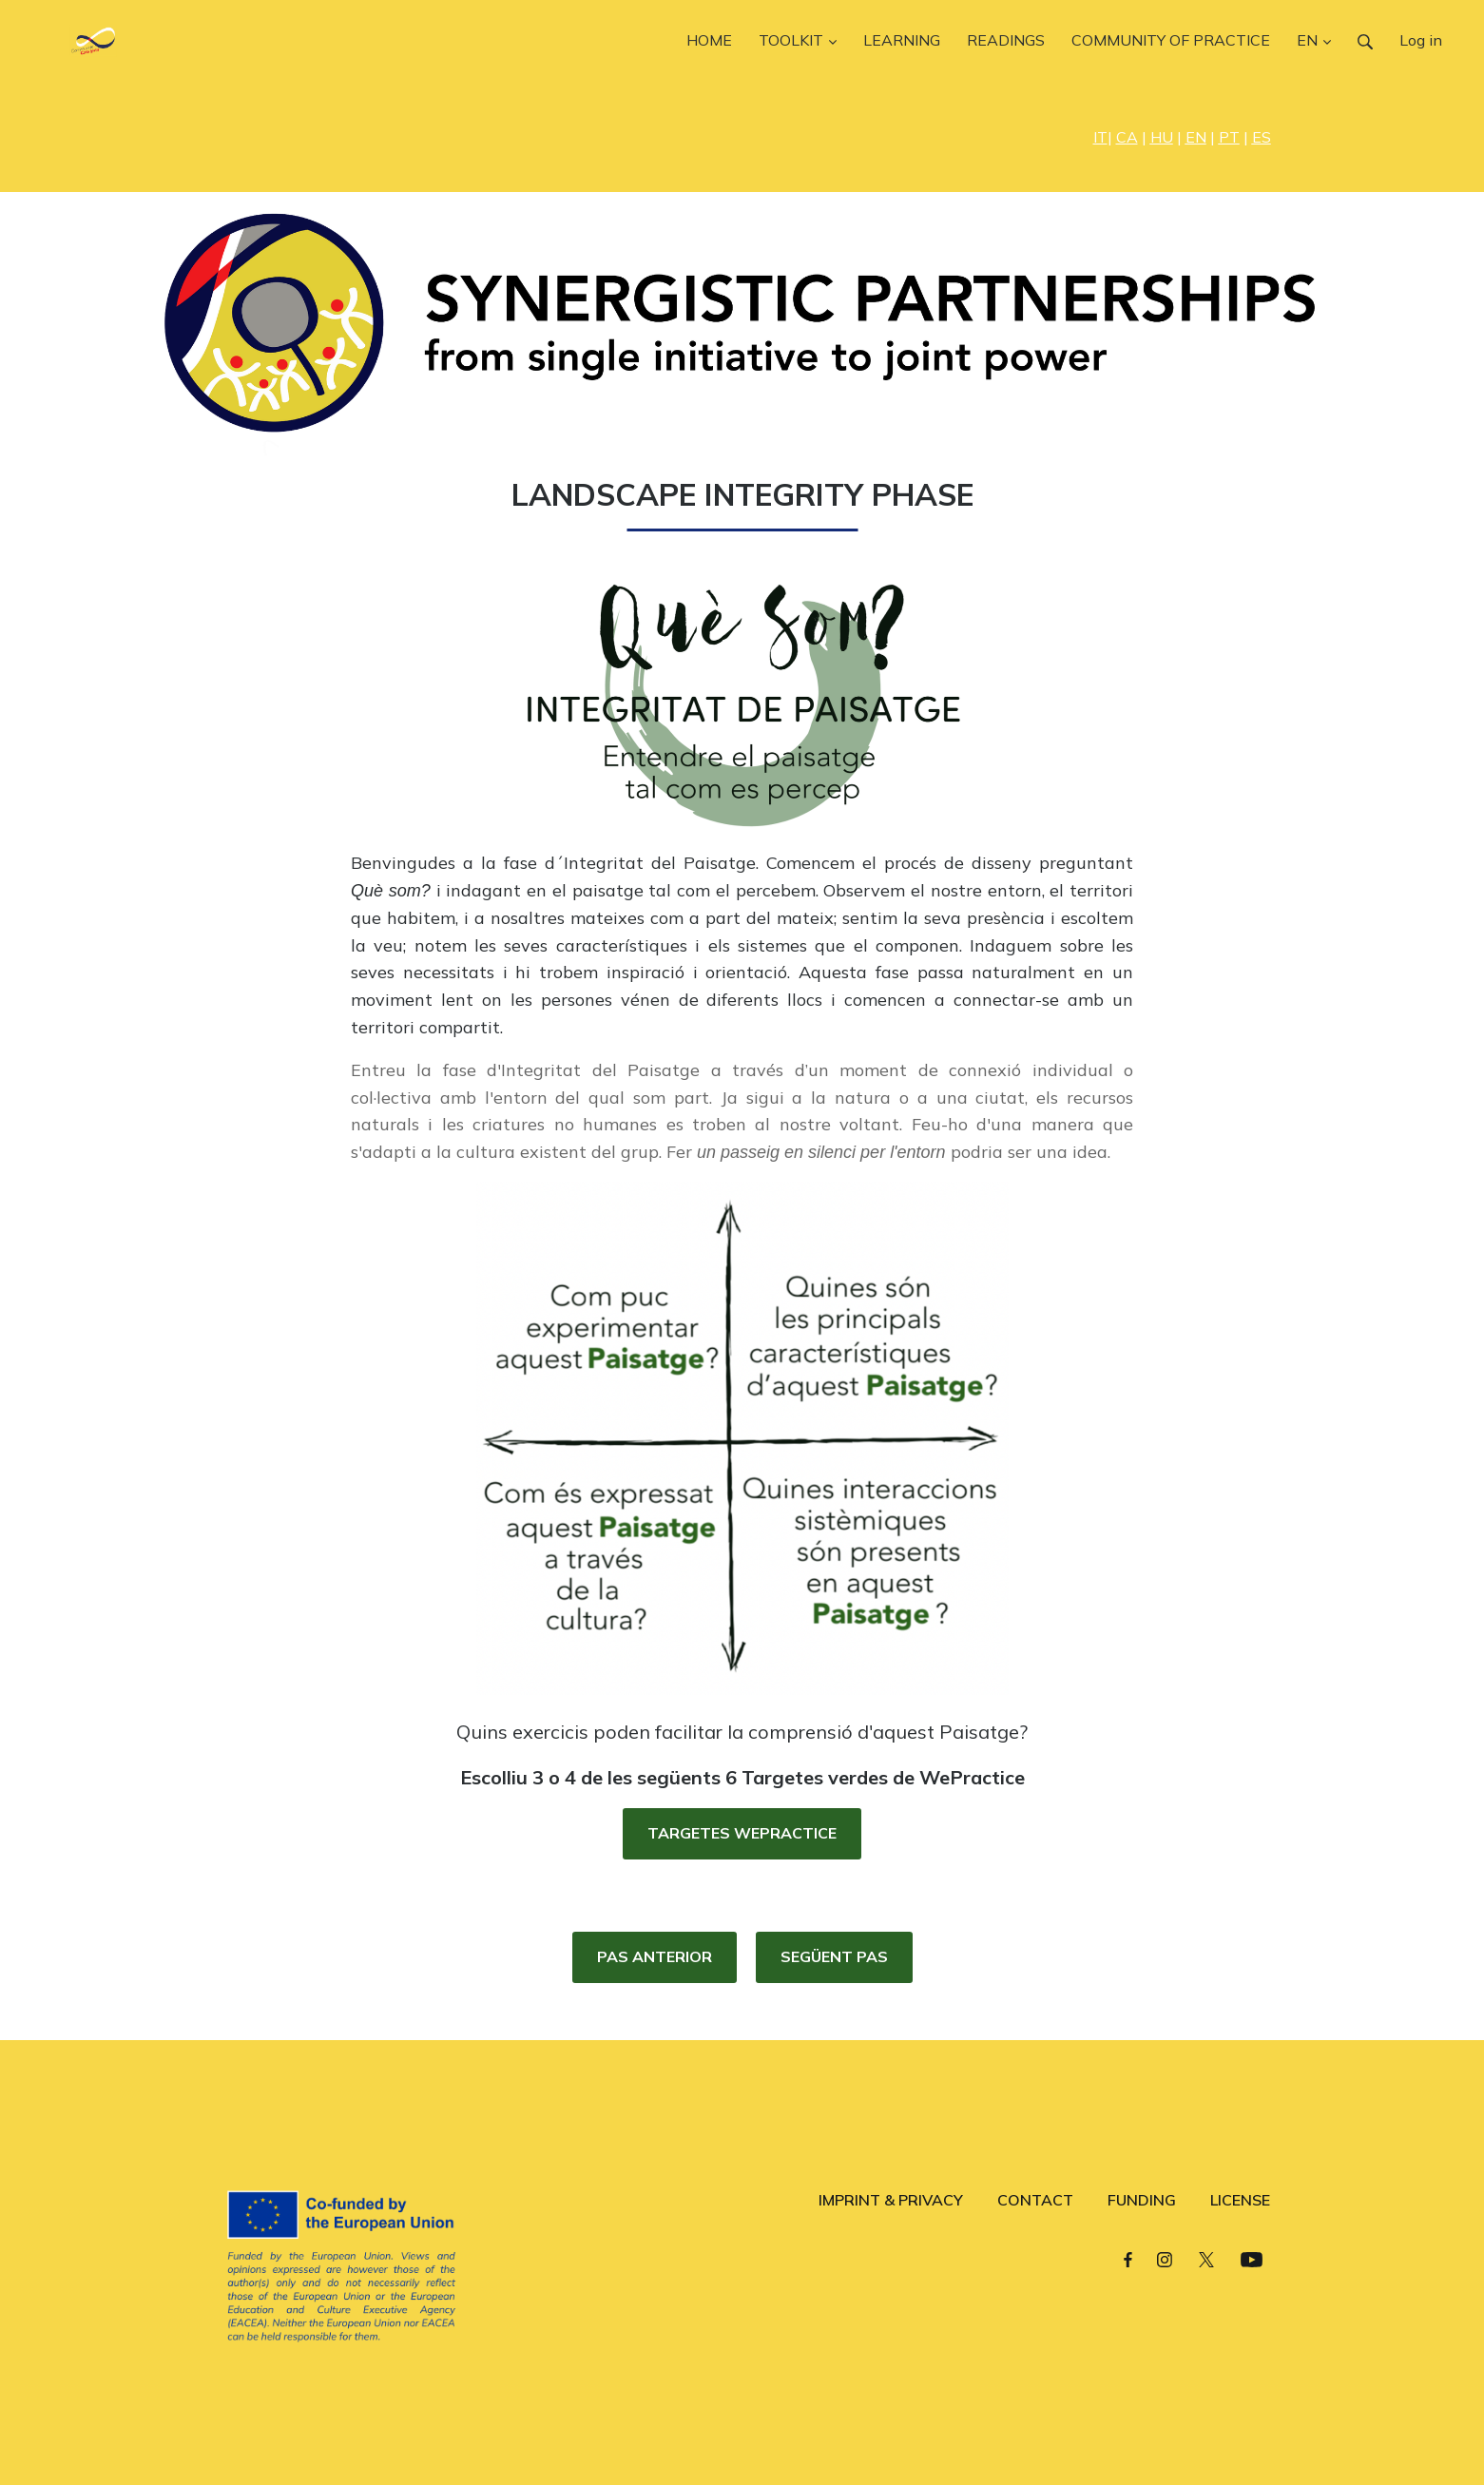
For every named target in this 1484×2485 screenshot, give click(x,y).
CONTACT (1035, 2199)
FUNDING (1142, 2199)
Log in (1420, 39)
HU (1161, 136)
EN (1195, 136)
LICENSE (1240, 2199)
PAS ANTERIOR (654, 1956)
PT (1229, 136)
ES (1261, 136)
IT (1100, 136)
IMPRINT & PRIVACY (891, 2199)
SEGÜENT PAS (834, 1956)
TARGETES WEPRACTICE (742, 1832)
